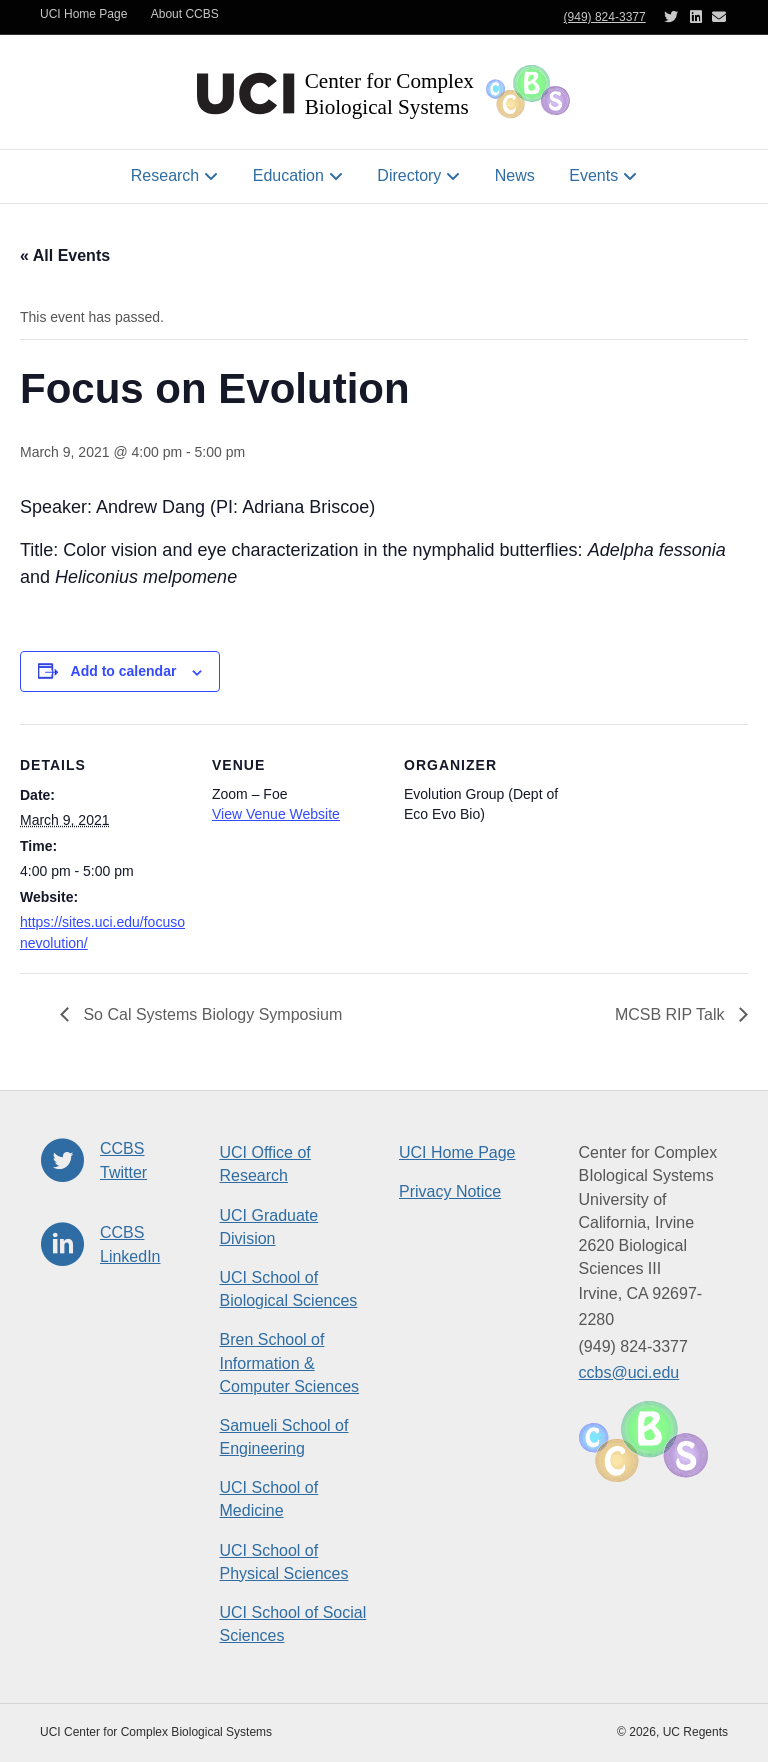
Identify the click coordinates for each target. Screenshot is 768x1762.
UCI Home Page (83, 14)
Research (165, 175)
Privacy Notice (450, 1191)
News (515, 175)
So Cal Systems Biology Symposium (210, 1014)
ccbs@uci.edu (629, 1372)
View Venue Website (276, 814)
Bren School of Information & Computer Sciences (290, 1362)
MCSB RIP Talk (672, 1014)
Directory (409, 175)
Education (288, 175)
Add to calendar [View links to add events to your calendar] (124, 671)
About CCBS (185, 14)
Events (593, 175)
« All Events (65, 255)
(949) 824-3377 (605, 17)
